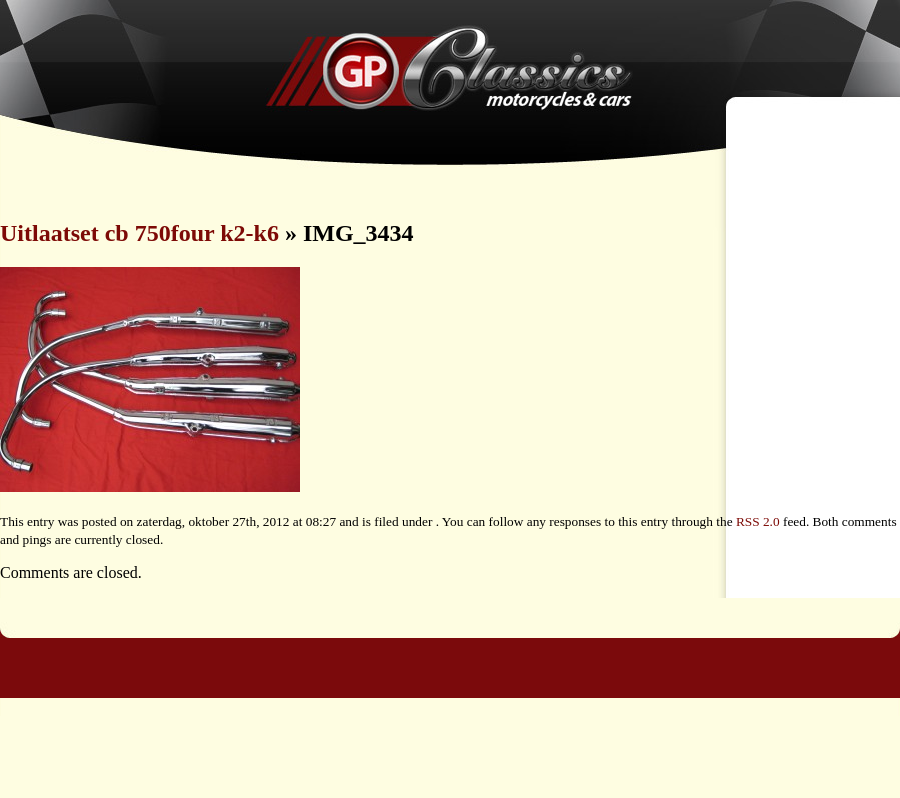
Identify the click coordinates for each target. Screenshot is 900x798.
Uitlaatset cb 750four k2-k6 (139, 233)
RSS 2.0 (758, 521)
